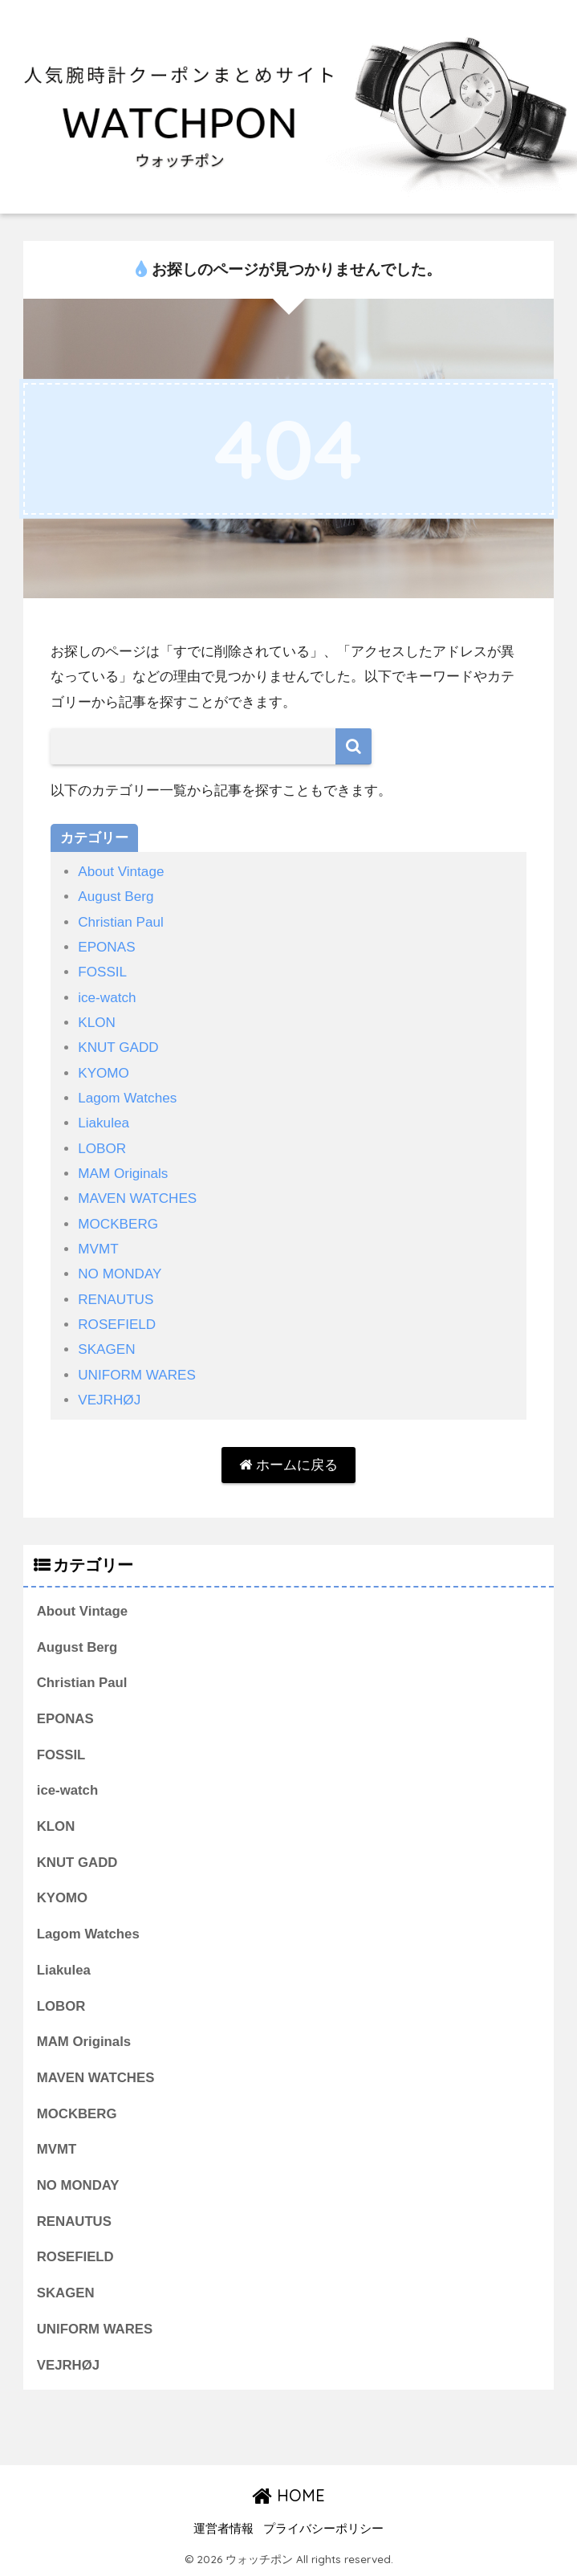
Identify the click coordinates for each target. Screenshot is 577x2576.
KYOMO (103, 1073)
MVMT (98, 1249)
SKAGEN (106, 1349)
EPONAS (106, 947)
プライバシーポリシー (323, 2528)
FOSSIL (102, 972)
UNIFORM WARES (137, 1375)
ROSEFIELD (117, 1324)
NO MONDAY (119, 1274)
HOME (288, 2495)
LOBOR (102, 1148)
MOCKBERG (118, 1224)
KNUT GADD (118, 1047)
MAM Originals (123, 1173)
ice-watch (107, 997)
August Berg (115, 896)
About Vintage (121, 871)
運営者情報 (223, 2528)
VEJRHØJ (109, 1400)
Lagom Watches (127, 1098)
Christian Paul (121, 922)
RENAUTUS (115, 1299)
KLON (97, 1022)
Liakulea (103, 1123)
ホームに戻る (288, 1465)
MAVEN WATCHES (137, 1198)
